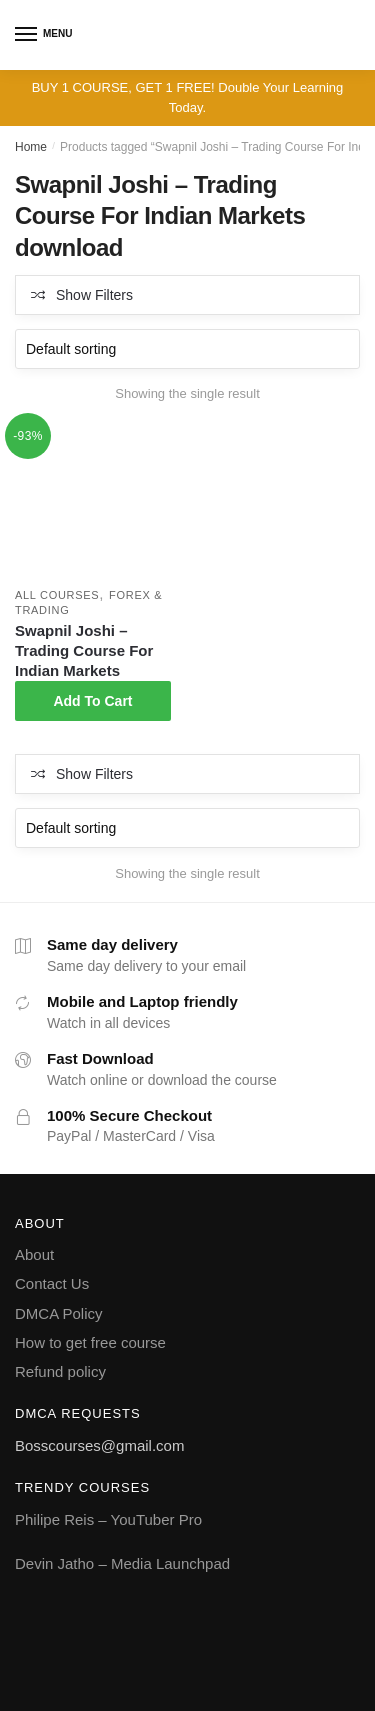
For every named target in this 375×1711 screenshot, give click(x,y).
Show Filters (94, 295)
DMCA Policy (59, 1313)
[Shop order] (187, 349)
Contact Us (52, 1283)
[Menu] (27, 35)
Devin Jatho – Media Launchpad (122, 1563)
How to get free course (90, 1342)
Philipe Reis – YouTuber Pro (108, 1519)
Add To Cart (92, 701)
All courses (57, 595)
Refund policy (60, 1371)
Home (31, 147)
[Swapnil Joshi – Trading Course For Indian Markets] (93, 501)
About (34, 1254)
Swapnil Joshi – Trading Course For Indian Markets (84, 650)
